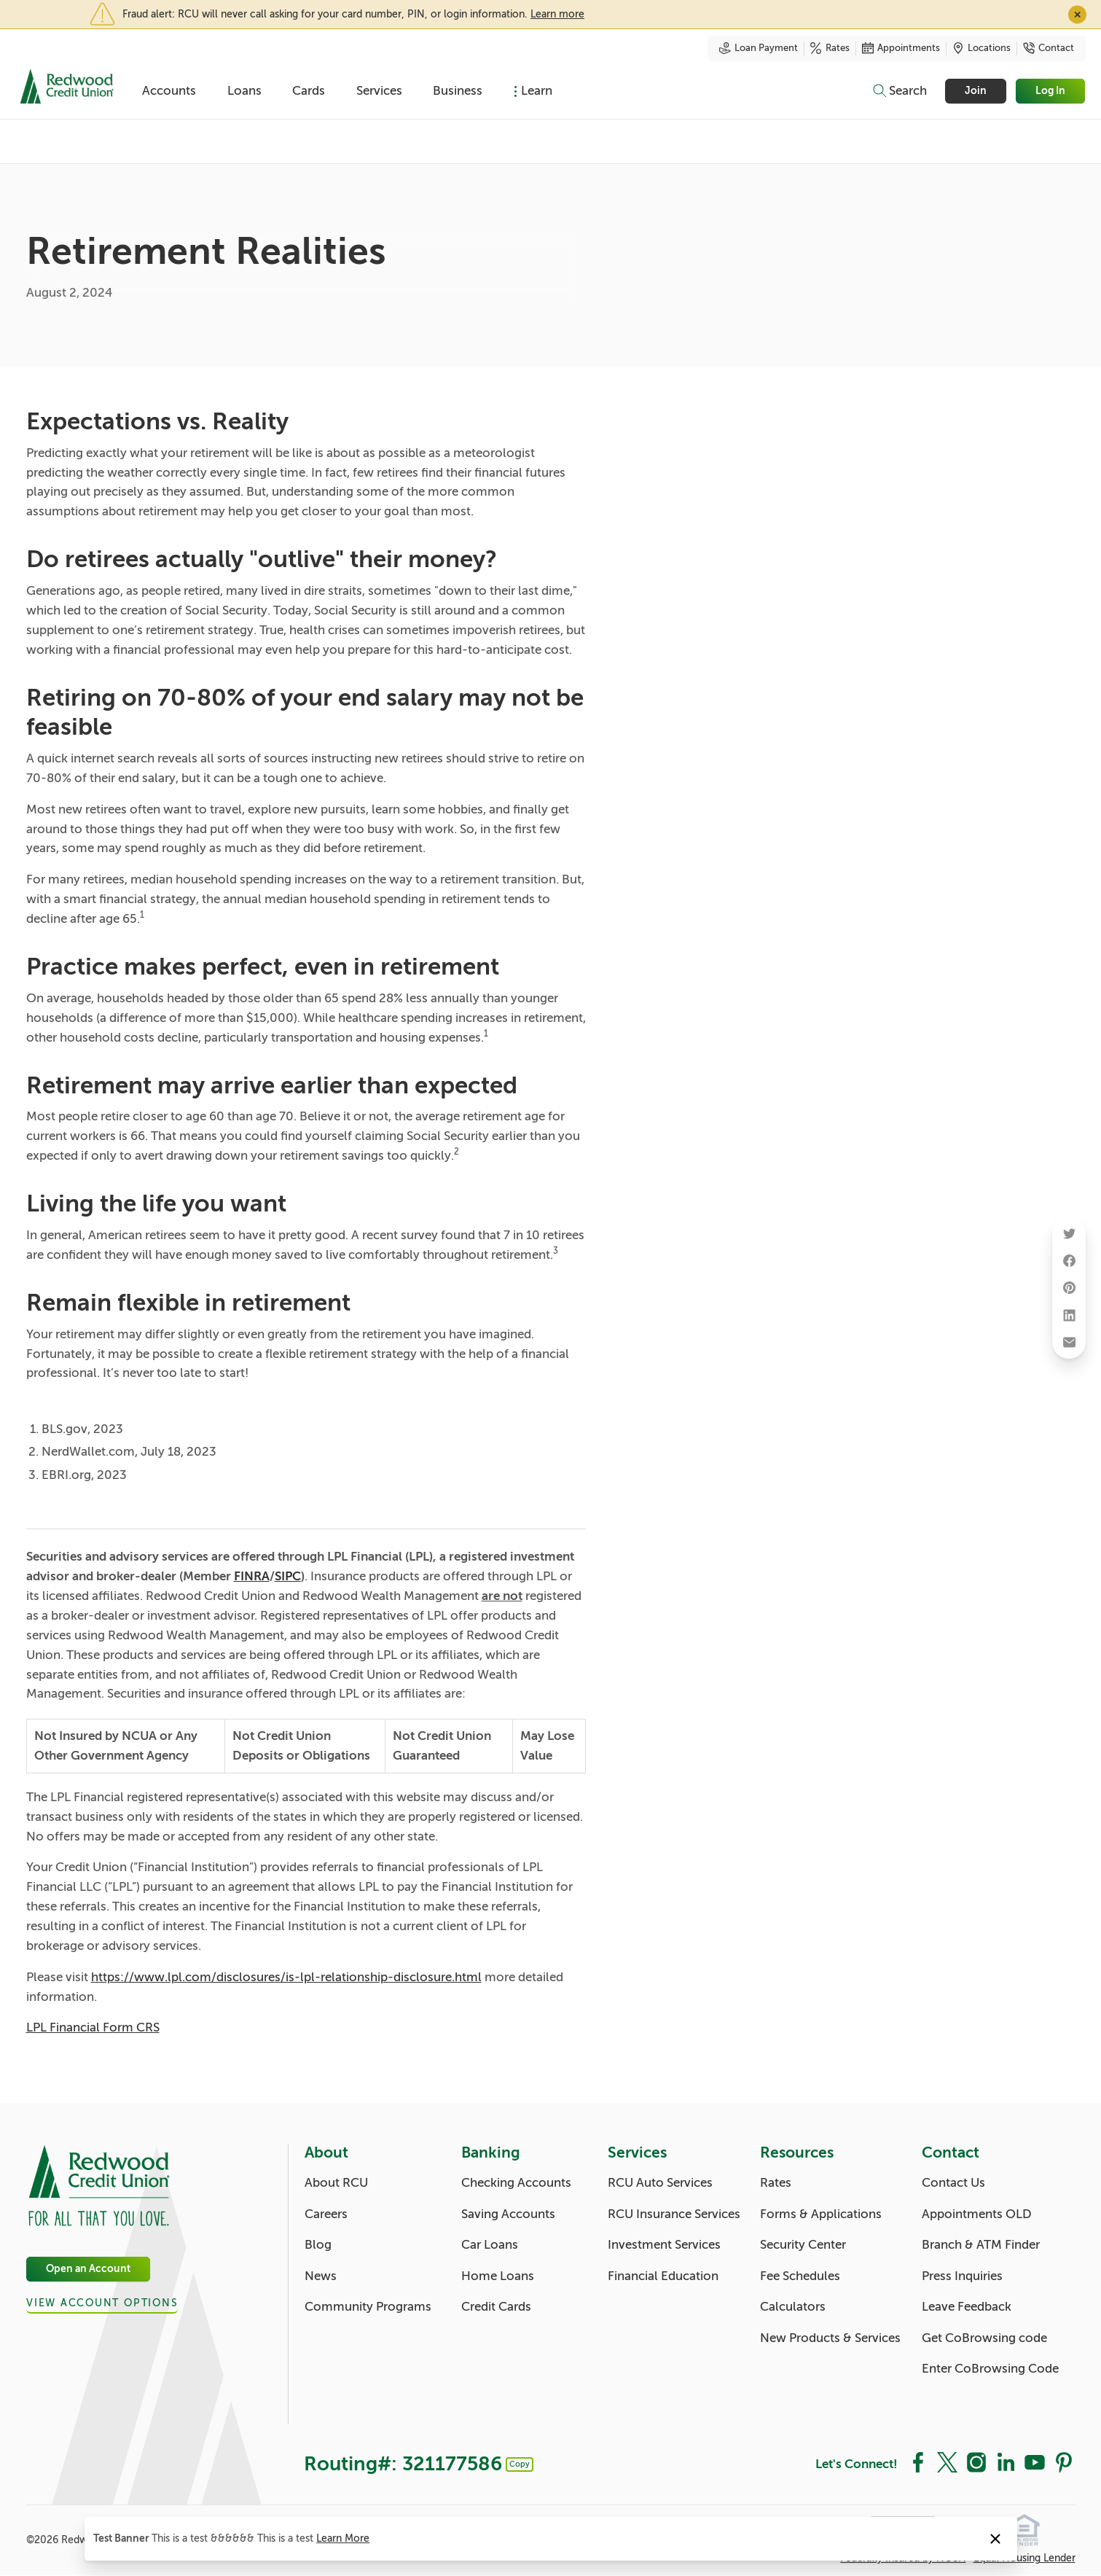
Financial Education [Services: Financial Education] (663, 2276)
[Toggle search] (899, 91)
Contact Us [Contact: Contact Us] (953, 2183)
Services (379, 91)
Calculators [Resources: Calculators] (793, 2307)
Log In (1051, 91)
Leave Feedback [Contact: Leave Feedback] (966, 2307)
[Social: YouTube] (1035, 2461)
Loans (244, 91)
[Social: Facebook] (918, 2461)
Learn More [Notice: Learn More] (342, 2538)
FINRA (252, 1576)
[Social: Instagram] (976, 2461)
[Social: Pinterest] (1064, 2461)
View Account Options (102, 2303)
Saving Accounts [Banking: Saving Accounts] (508, 2214)
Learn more (557, 14)
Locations (981, 48)
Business (457, 91)
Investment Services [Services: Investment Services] (664, 2245)
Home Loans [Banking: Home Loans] (497, 2276)
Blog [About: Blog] (318, 2245)
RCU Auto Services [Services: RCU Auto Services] (660, 2183)
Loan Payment (758, 48)
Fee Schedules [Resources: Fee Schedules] (800, 2276)
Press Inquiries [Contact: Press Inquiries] (962, 2276)
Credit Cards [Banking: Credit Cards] (496, 2307)
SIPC (288, 1576)
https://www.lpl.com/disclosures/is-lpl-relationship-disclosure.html (286, 1977)
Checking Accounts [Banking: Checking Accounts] (516, 2183)
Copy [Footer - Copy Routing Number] (519, 2463)
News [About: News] (321, 2276)
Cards (308, 91)
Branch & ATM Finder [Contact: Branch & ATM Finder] (981, 2245)
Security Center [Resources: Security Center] (803, 2245)
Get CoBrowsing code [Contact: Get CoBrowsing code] (984, 2338)
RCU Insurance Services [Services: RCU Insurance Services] (674, 2214)
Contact (1048, 48)
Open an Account (88, 2269)
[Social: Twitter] (947, 2461)
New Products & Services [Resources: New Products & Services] (830, 2338)
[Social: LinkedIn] (1005, 2461)
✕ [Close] (1077, 14)
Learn (536, 91)
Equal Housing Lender (1024, 2558)
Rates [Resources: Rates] (775, 2183)
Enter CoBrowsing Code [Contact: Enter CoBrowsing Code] (990, 2369)
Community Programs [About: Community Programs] (368, 2307)
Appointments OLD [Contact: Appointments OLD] (977, 2214)
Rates (830, 48)
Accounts (169, 91)
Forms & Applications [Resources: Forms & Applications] (821, 2214)
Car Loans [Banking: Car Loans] (489, 2245)
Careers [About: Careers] (326, 2214)
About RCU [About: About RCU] (336, 2183)
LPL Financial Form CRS (93, 2027)
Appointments (901, 48)
